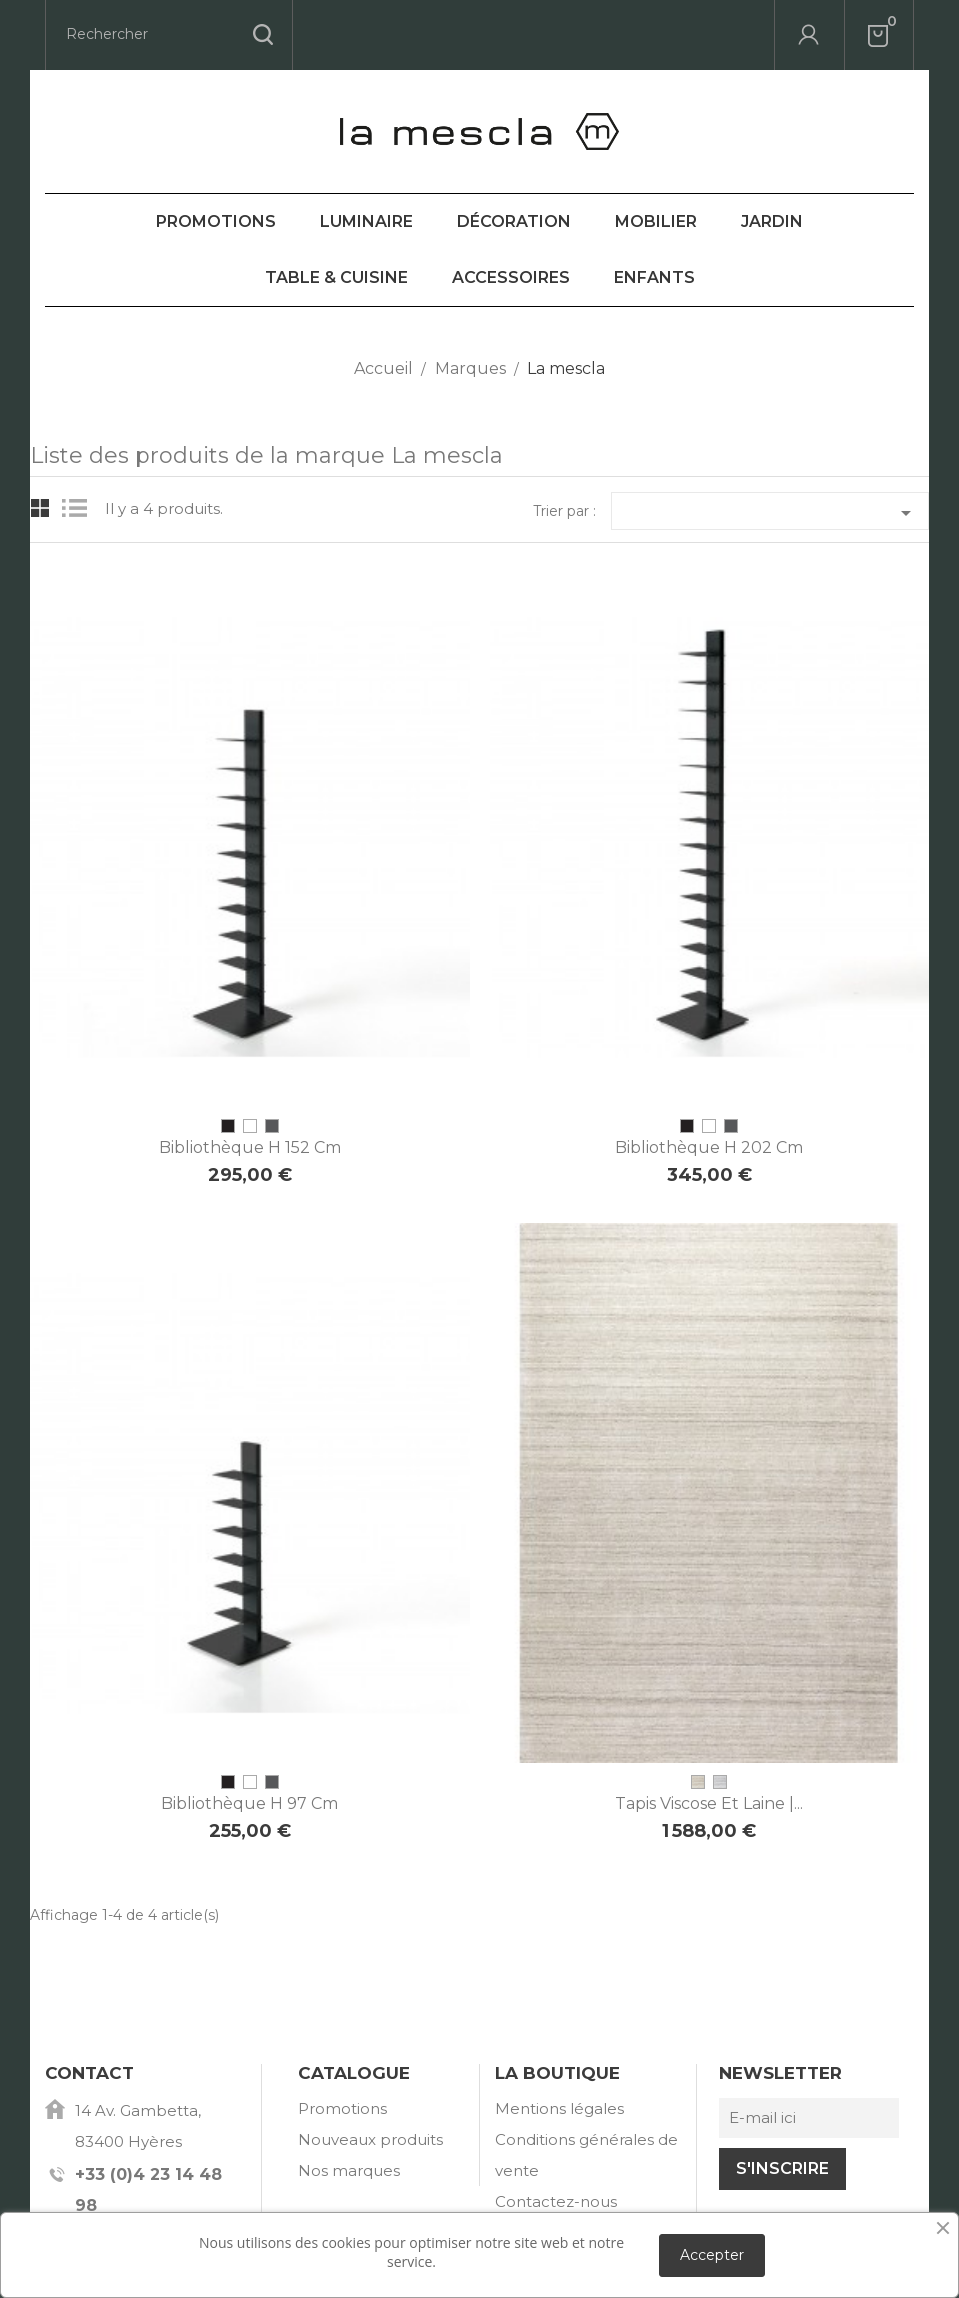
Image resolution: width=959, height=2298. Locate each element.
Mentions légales (559, 2108)
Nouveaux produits (370, 2139)
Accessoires (511, 277)
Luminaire (366, 221)
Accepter (712, 2255)
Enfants (654, 277)
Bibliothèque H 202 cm (709, 1147)
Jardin (772, 221)
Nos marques (349, 2170)
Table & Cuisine (336, 277)
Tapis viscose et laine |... (709, 1803)
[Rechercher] (169, 35)
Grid (40, 508)
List (79, 508)
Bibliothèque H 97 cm (249, 1803)
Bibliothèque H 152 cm (250, 1147)
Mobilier (656, 221)
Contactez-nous (556, 2201)
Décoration (514, 221)
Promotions (216, 221)
